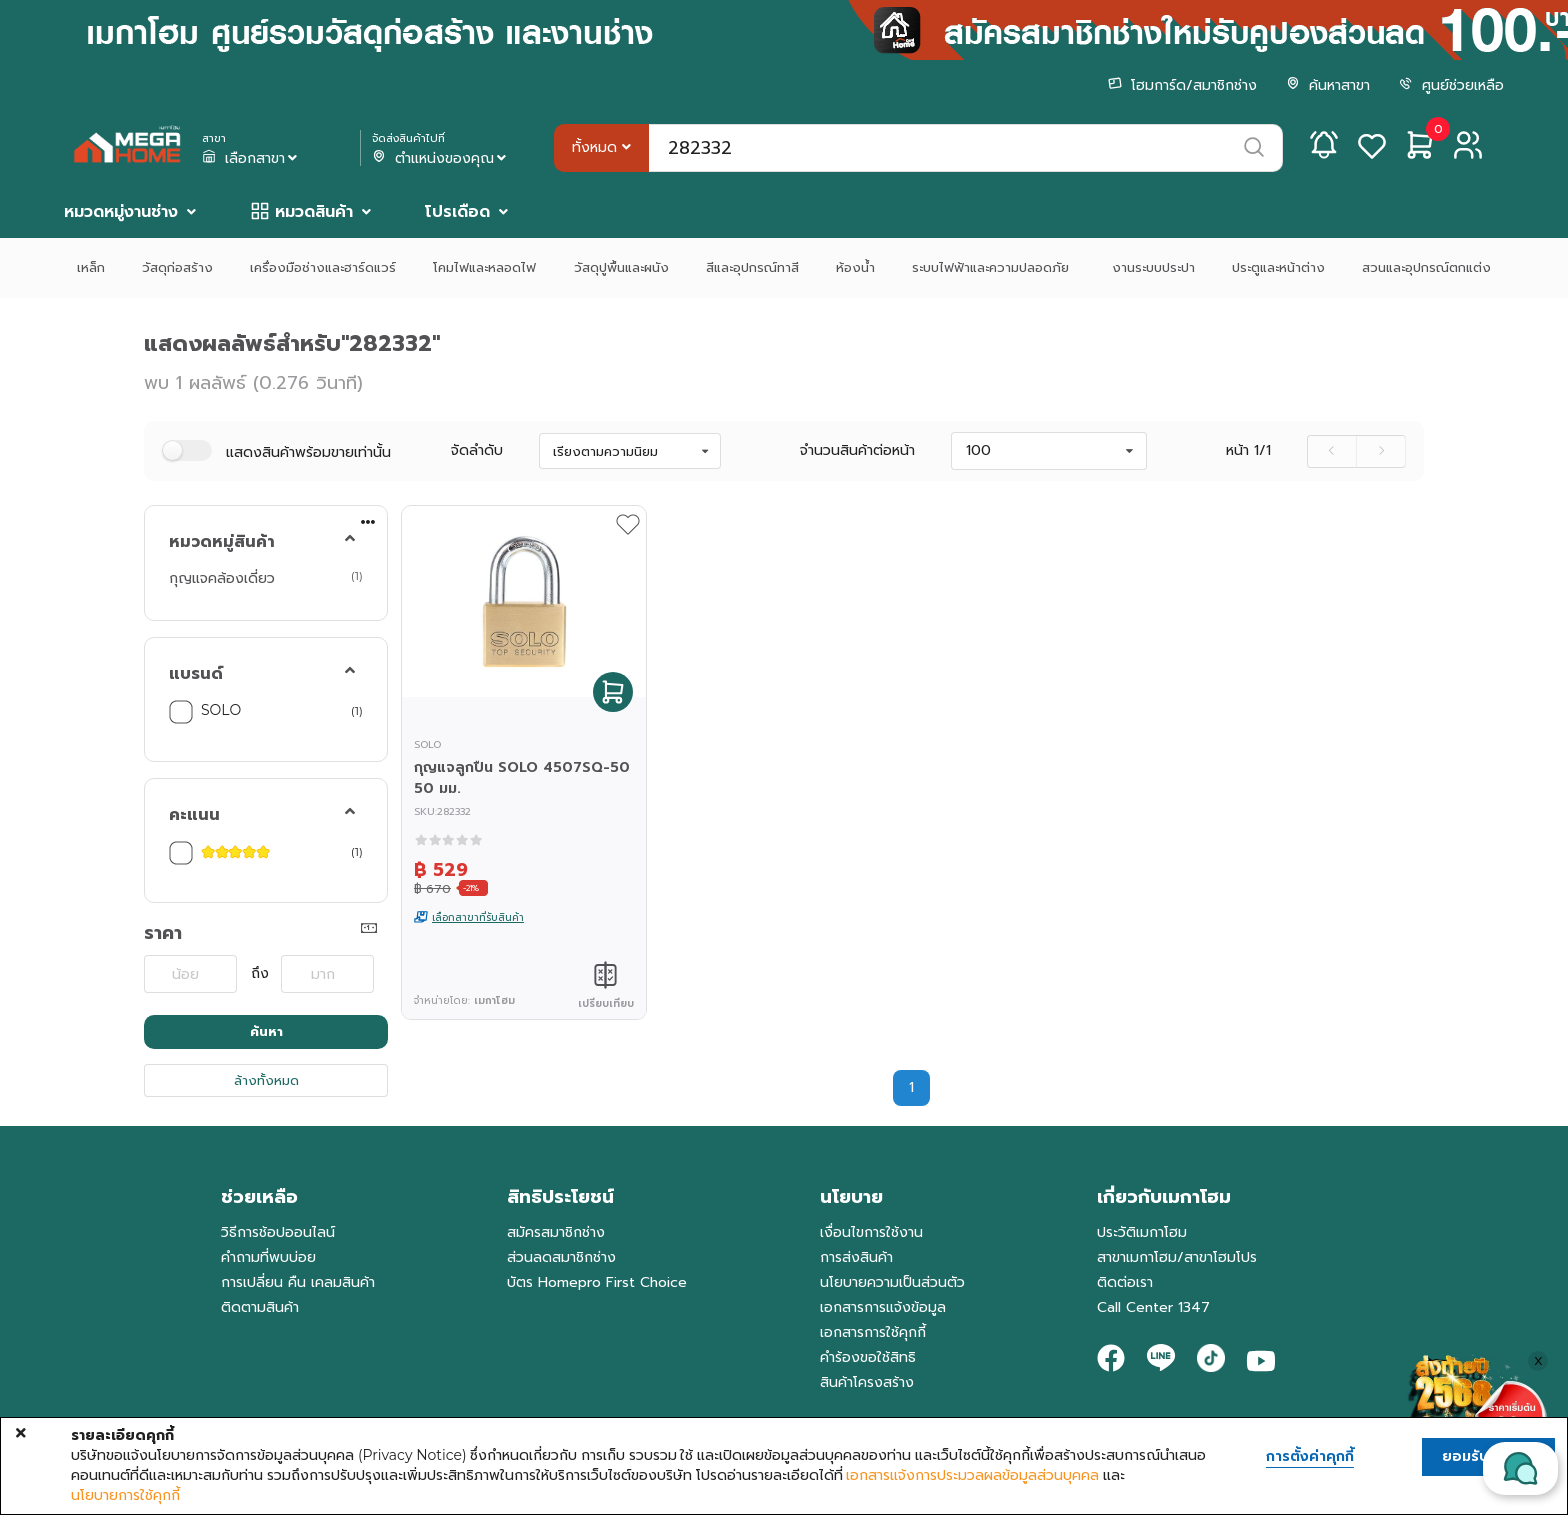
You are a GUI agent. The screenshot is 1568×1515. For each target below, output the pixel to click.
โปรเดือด (457, 212)
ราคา (163, 933)
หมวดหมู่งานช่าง (121, 212)
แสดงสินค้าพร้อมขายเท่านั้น (308, 452)
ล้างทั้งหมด (266, 1080)
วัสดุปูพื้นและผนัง (621, 267)
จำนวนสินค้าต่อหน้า (857, 451)
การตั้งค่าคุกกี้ (1310, 1457)
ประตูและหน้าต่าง (1278, 267)
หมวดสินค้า (314, 212)
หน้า (1248, 451)
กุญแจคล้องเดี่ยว (222, 578)
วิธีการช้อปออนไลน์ (278, 1232)
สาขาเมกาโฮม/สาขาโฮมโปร (1177, 1257)
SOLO (221, 710)
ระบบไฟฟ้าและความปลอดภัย (993, 267)
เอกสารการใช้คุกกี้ (873, 1332)
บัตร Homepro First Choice (597, 1282)
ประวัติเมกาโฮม (1142, 1232)
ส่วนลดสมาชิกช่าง (561, 1257)
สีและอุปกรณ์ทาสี (752, 267)
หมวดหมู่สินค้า (222, 542)
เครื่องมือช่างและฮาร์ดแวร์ (323, 267)
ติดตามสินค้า (260, 1307)
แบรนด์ (196, 674)
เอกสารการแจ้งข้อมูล (883, 1307)
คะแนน (194, 815)
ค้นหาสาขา (1328, 85)
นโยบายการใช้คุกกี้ (125, 1495)
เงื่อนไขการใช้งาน (871, 1232)
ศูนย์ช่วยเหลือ (1451, 85)
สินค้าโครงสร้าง (867, 1382)
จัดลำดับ (477, 451)
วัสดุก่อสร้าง (177, 267)
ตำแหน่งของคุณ (441, 159)
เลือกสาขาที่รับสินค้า (478, 917)
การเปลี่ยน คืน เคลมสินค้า (298, 1282)
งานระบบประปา (1153, 267)
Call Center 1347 (1153, 1307)
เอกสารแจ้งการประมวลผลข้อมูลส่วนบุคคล (972, 1475)
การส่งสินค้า (856, 1257)
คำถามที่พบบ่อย (268, 1257)
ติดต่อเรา (1125, 1282)
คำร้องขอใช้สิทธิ (868, 1357)
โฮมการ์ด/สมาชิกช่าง (1182, 85)
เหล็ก (91, 267)
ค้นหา (266, 1031)
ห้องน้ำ (855, 267)
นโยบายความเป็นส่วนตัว (892, 1282)
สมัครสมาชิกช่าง (556, 1232)
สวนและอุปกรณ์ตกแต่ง (1426, 267)
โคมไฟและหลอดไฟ (484, 267)
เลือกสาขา (252, 159)
